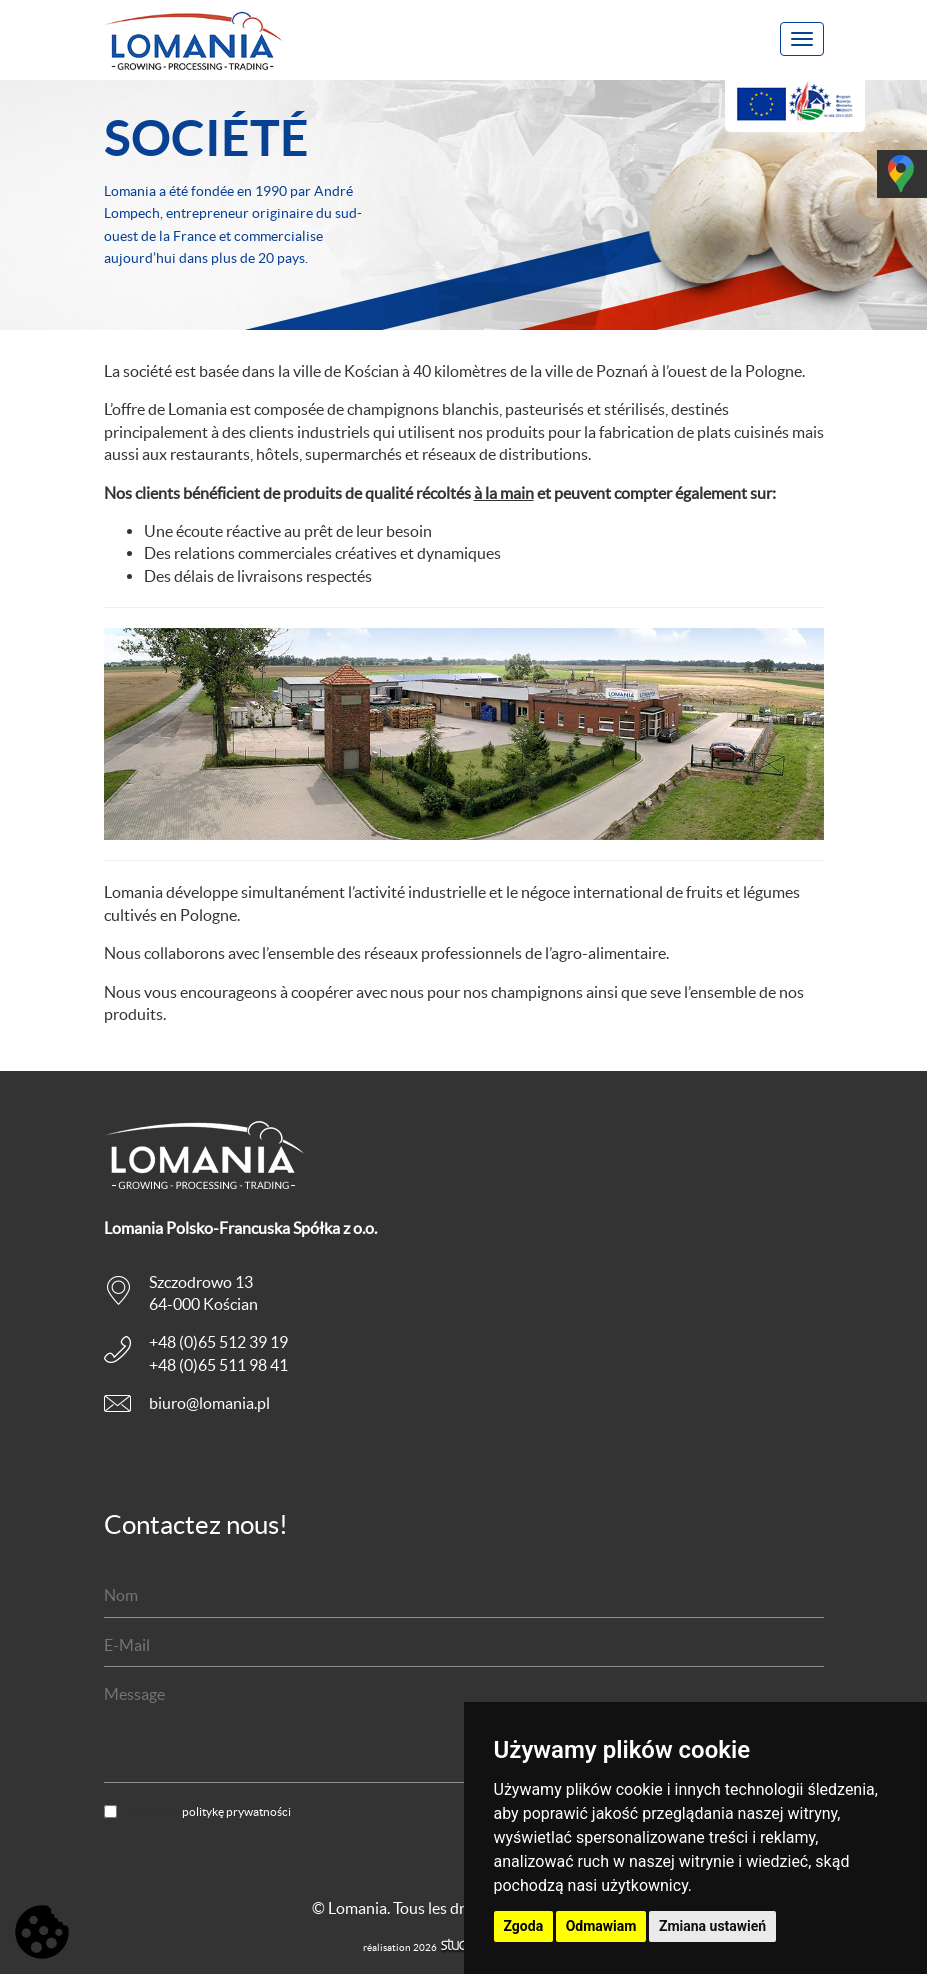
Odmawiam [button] (601, 1926)
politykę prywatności (236, 1811)
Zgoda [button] (524, 1926)
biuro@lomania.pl (209, 1403)
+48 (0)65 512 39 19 (218, 1342)
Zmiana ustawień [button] (712, 1926)
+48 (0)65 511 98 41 (218, 1365)
